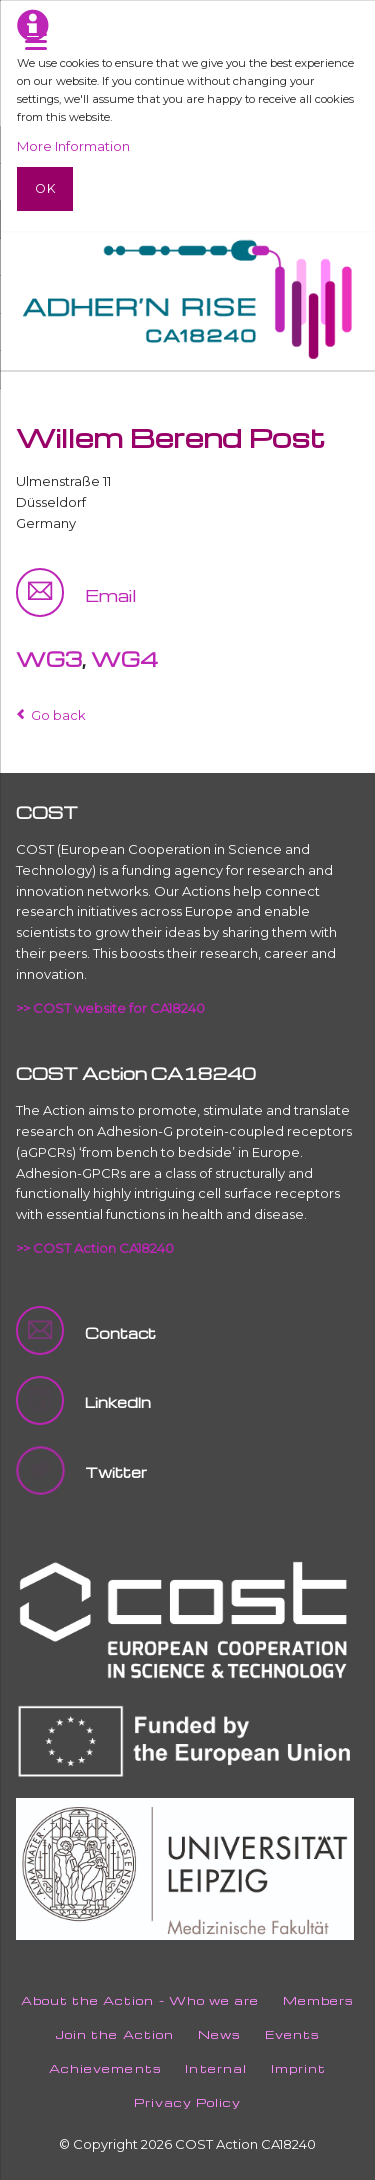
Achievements (105, 2068)
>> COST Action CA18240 (95, 1248)
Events (292, 2034)
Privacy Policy (188, 2102)
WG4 (124, 659)
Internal (215, 2068)
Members (318, 2000)
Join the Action (114, 2034)
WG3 (49, 659)
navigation (36, 41)
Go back (58, 715)
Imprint (298, 2068)
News (219, 2034)
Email (111, 595)
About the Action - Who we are (140, 2000)
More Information (73, 146)
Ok (45, 188)
